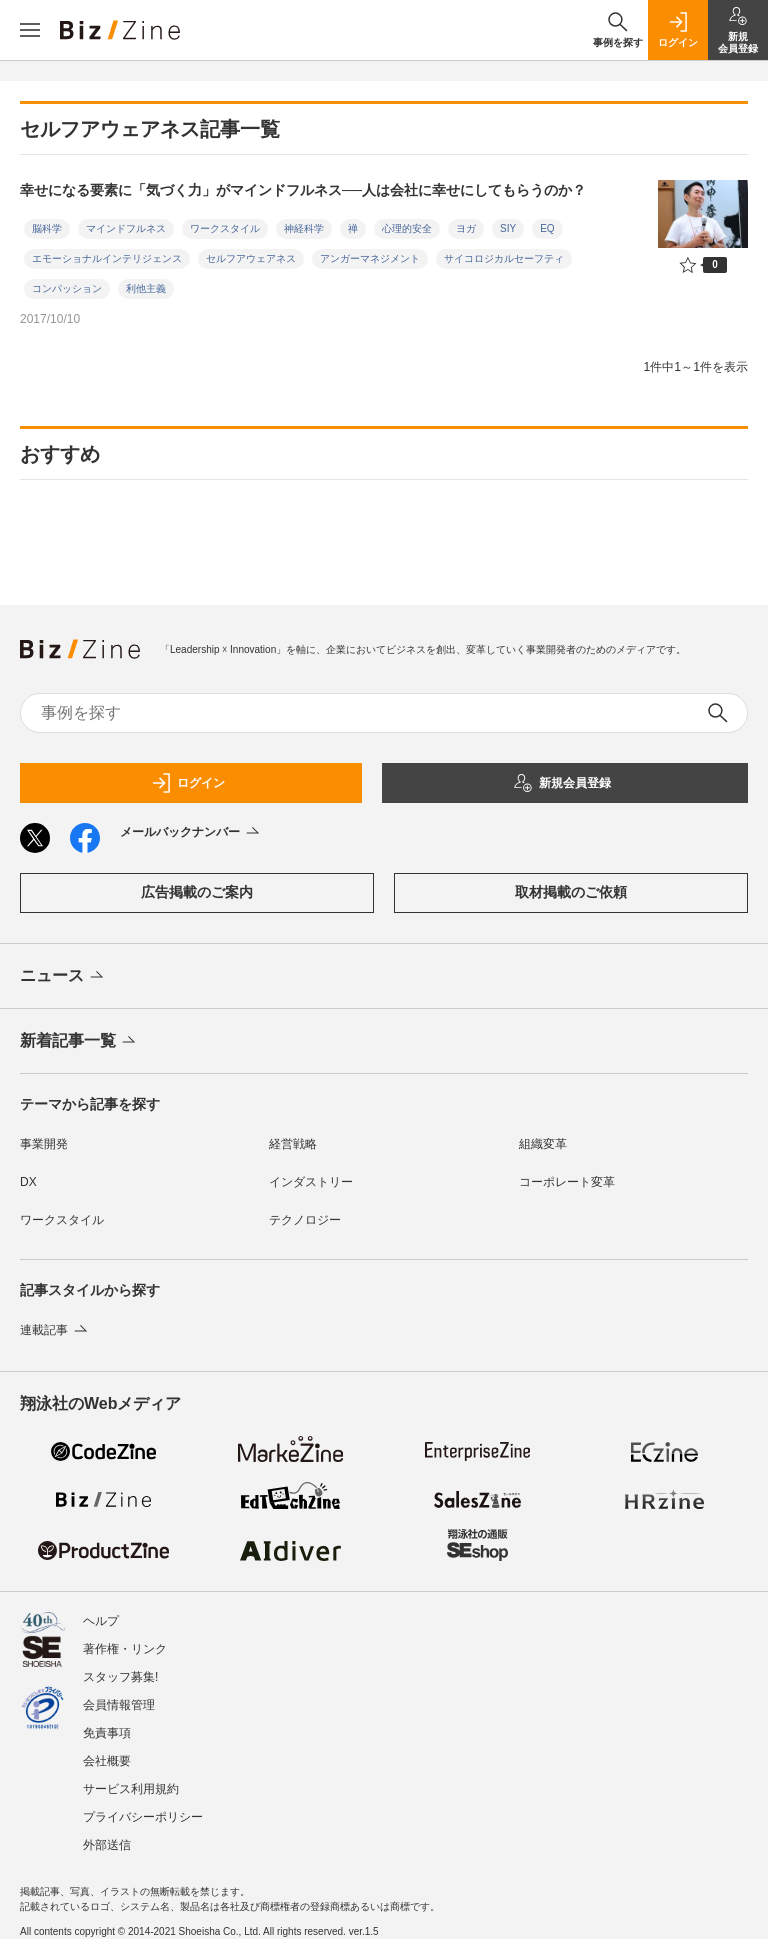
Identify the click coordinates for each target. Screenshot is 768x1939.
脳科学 (47, 228)
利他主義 (146, 288)
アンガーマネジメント (370, 258)
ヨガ (466, 228)
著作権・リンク (125, 1649)
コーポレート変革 (567, 1182)
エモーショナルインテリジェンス (107, 258)
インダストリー (311, 1182)
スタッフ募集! (120, 1677)
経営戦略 (293, 1144)
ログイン (188, 783)
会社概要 (107, 1761)
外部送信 (107, 1845)
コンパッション (67, 288)
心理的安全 (407, 228)
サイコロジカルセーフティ (504, 258)
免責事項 (107, 1733)
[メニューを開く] (30, 30)
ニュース (63, 977)
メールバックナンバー (191, 833)
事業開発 (44, 1144)
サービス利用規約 (131, 1789)
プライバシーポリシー (143, 1817)
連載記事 (55, 1330)
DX (28, 1182)
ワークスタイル (225, 228)
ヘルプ (101, 1621)
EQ (547, 228)
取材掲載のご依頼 (571, 892)
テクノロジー (305, 1220)
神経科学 (304, 228)
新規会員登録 (562, 783)
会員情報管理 (119, 1705)
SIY (508, 228)
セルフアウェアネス (251, 258)
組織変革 (543, 1144)
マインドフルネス (126, 228)
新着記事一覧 (79, 1042)
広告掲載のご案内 (197, 892)
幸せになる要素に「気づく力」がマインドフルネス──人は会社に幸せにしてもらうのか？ (303, 190)
